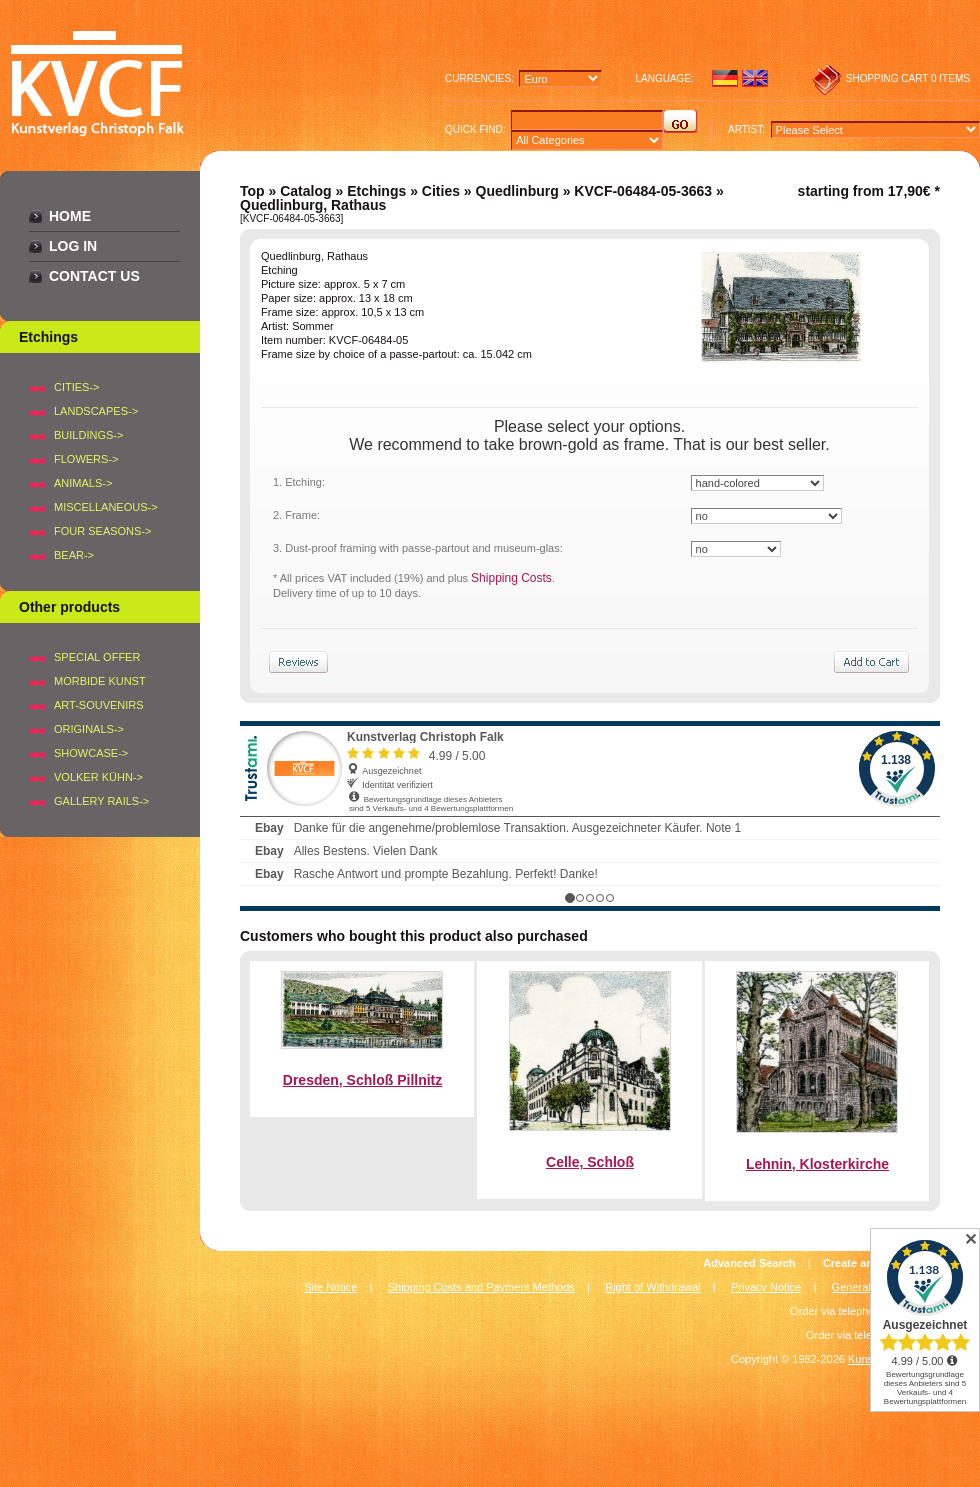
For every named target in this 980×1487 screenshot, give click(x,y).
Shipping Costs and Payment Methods (481, 1287)
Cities (441, 191)
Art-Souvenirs (99, 705)
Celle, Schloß (590, 1162)
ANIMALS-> (83, 483)
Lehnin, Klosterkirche (817, 1164)
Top (252, 191)
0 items (950, 78)
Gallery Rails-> (101, 801)
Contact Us (94, 276)
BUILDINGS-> (88, 435)
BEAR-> (74, 555)
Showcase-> (91, 753)
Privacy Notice (766, 1287)
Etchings (376, 191)
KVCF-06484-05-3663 (643, 191)
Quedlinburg (517, 191)
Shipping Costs (511, 578)
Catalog (305, 191)
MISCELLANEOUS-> (106, 507)
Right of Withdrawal (652, 1287)
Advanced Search (749, 1263)
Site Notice (330, 1287)
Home (70, 216)
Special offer (97, 657)
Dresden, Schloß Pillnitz (362, 1080)
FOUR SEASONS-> (103, 531)
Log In (73, 246)
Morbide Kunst (100, 681)
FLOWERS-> (86, 459)
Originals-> (89, 729)
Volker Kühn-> (98, 777)
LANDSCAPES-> (96, 411)
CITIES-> (77, 387)
